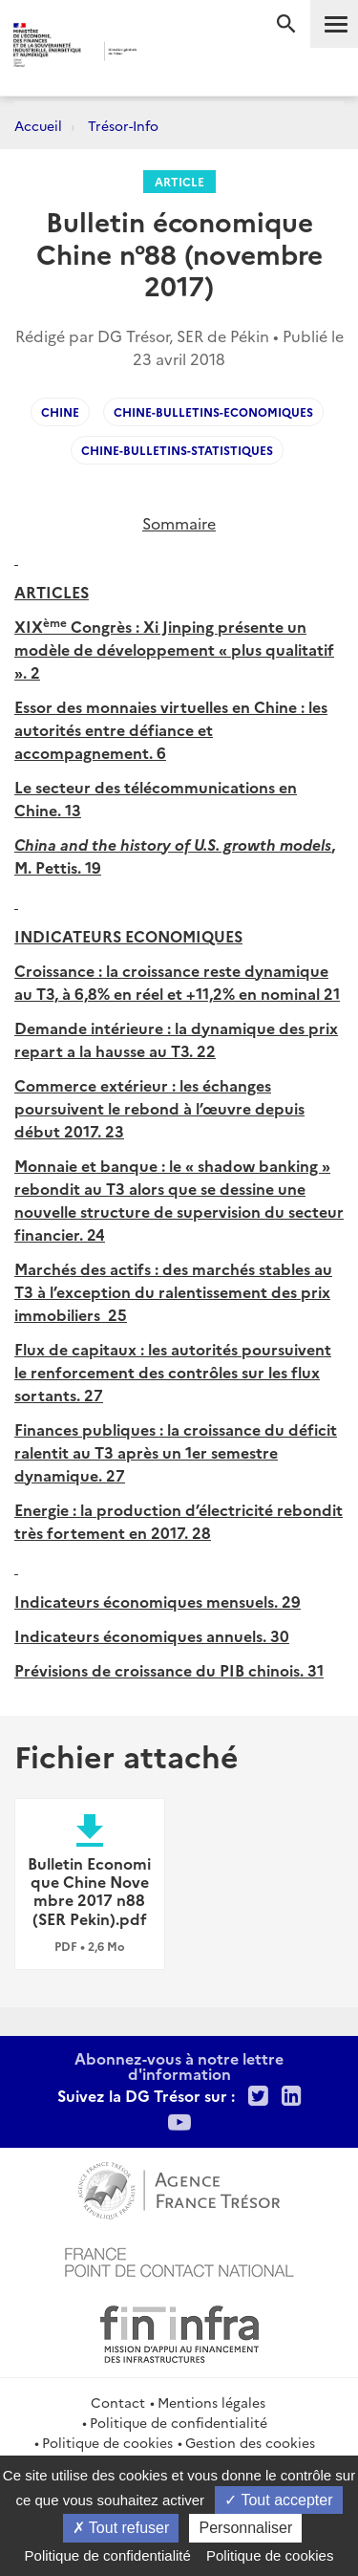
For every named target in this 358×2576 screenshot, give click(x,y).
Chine (60, 411)
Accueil (38, 125)
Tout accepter (278, 2500)
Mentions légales (211, 2402)
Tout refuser (121, 2528)
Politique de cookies (107, 2442)
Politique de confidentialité (178, 2422)
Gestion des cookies (250, 2442)
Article (179, 181)
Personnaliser (245, 2528)
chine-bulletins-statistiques (177, 450)
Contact (118, 2402)
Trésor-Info (123, 125)
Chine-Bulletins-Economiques (213, 411)
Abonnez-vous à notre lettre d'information (179, 2065)
